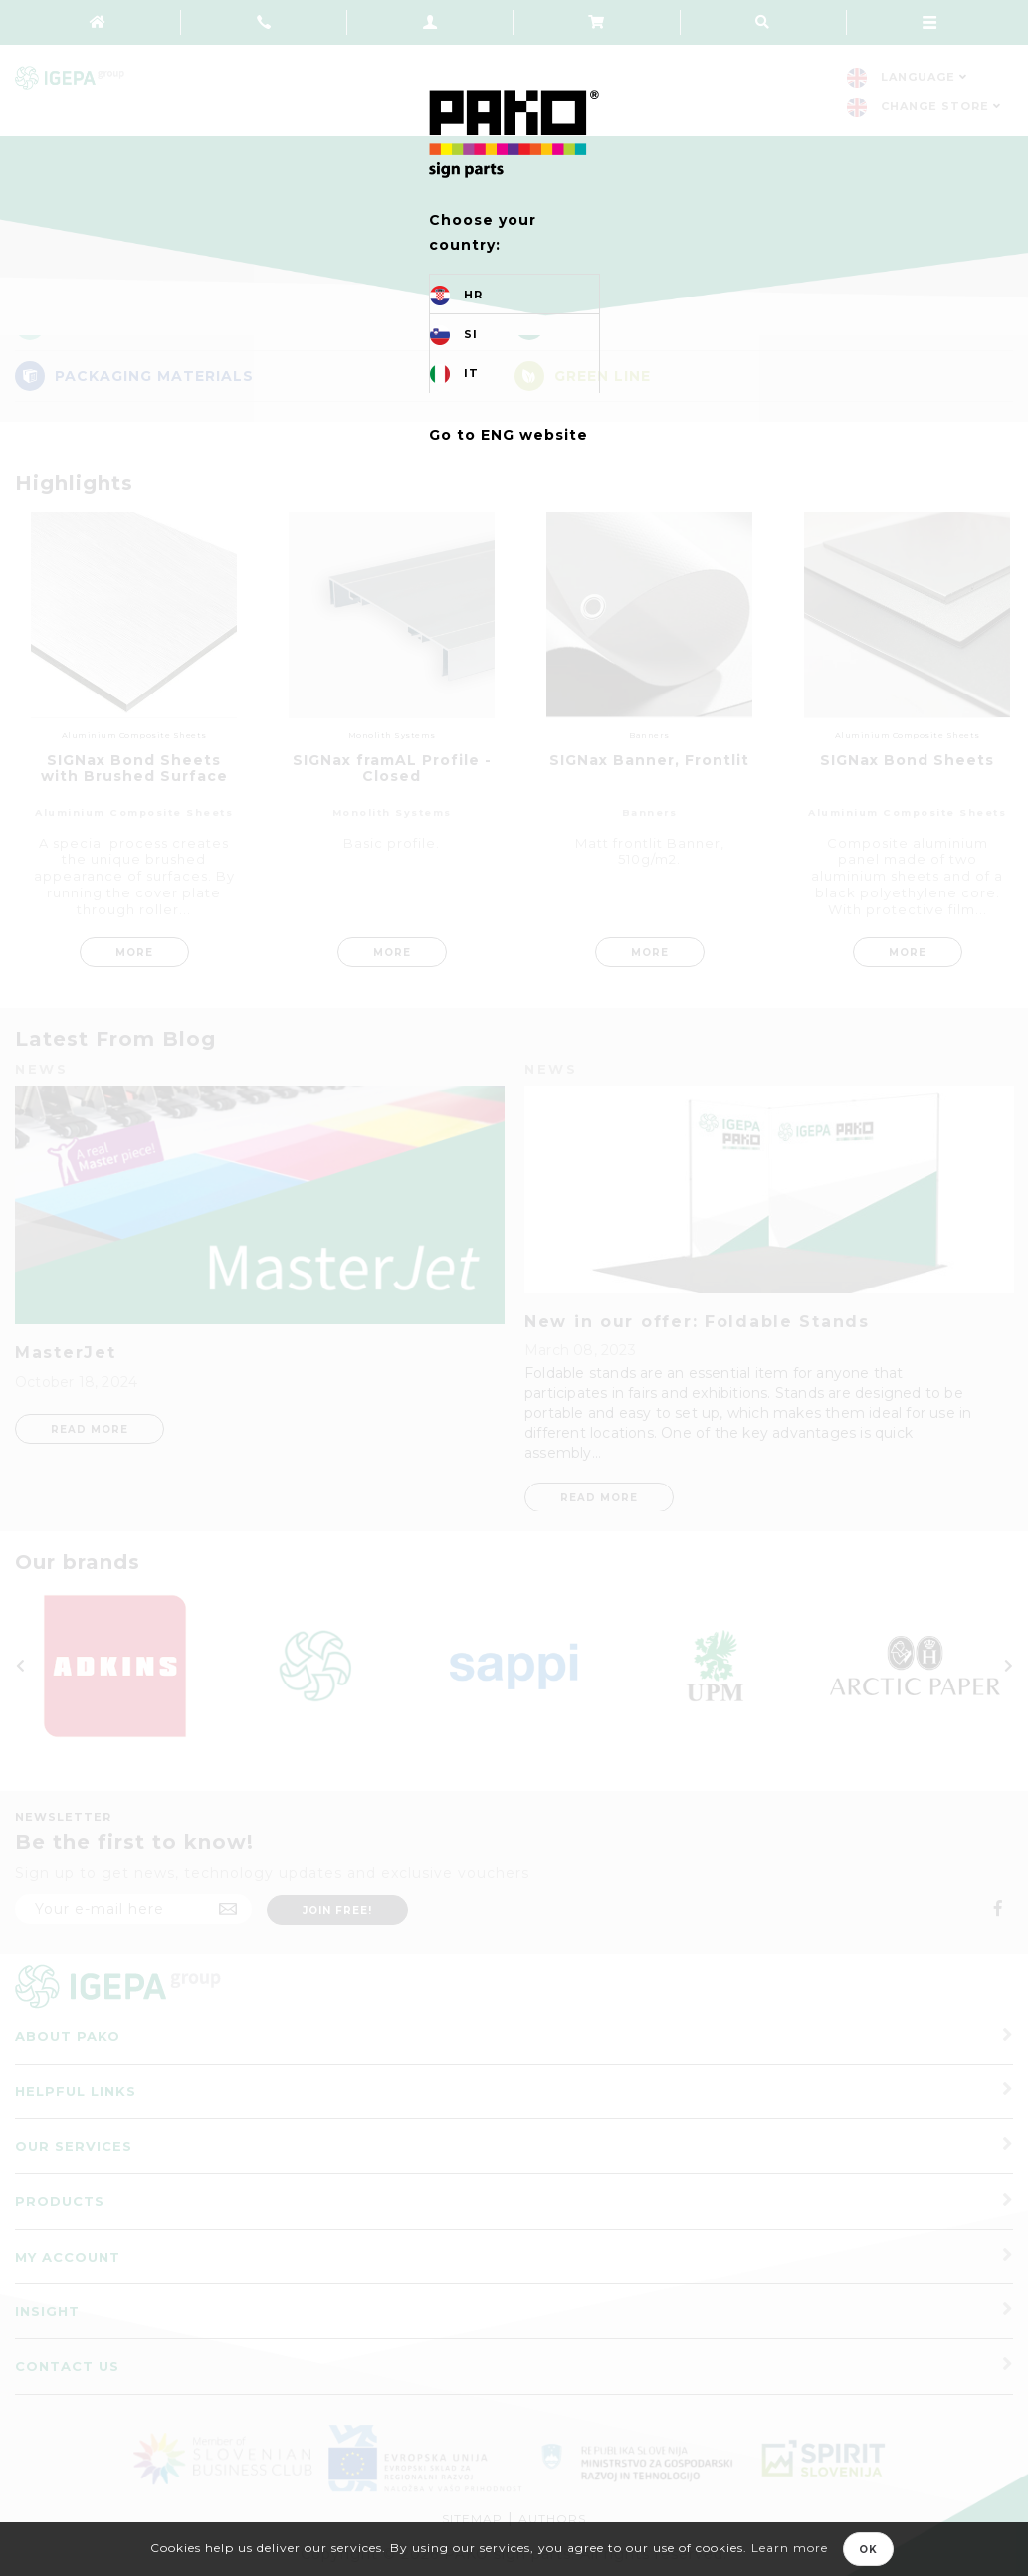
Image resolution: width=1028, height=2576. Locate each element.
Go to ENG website (508, 435)
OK (868, 2549)
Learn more (789, 2547)
